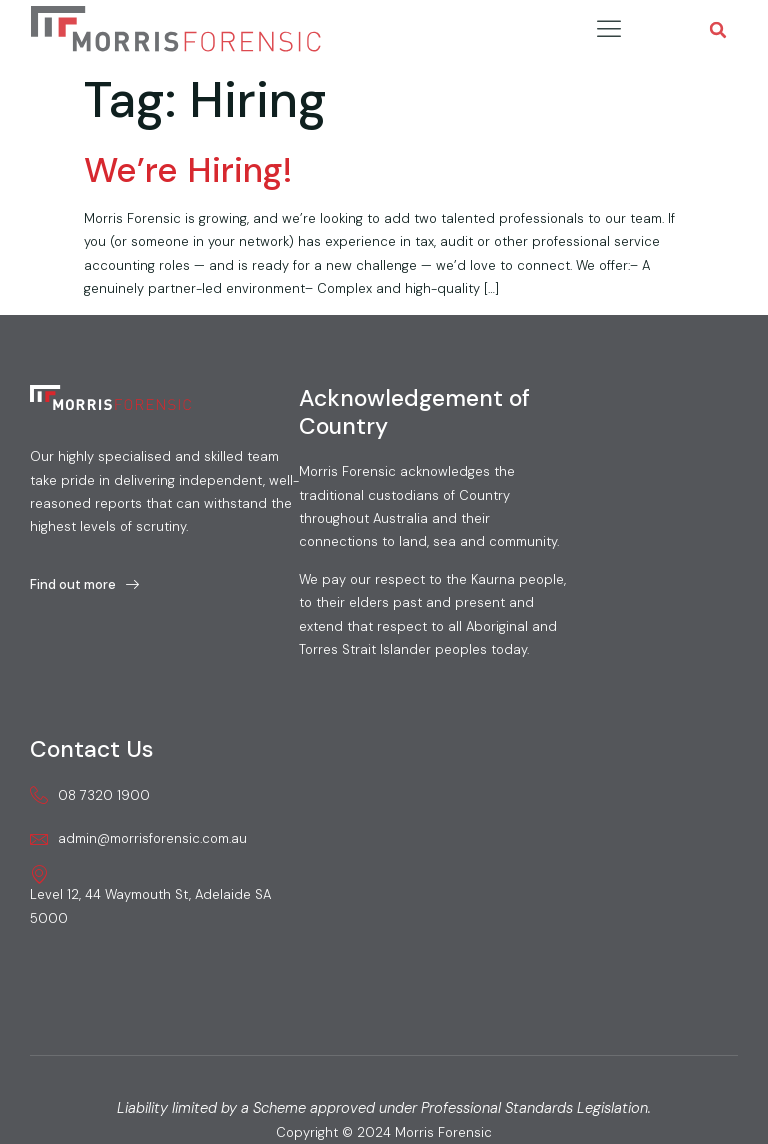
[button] (718, 30)
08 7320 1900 (90, 795)
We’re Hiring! (188, 170)
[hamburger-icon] (608, 30)
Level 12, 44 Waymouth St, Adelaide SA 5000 (150, 895)
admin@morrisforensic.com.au (138, 839)
